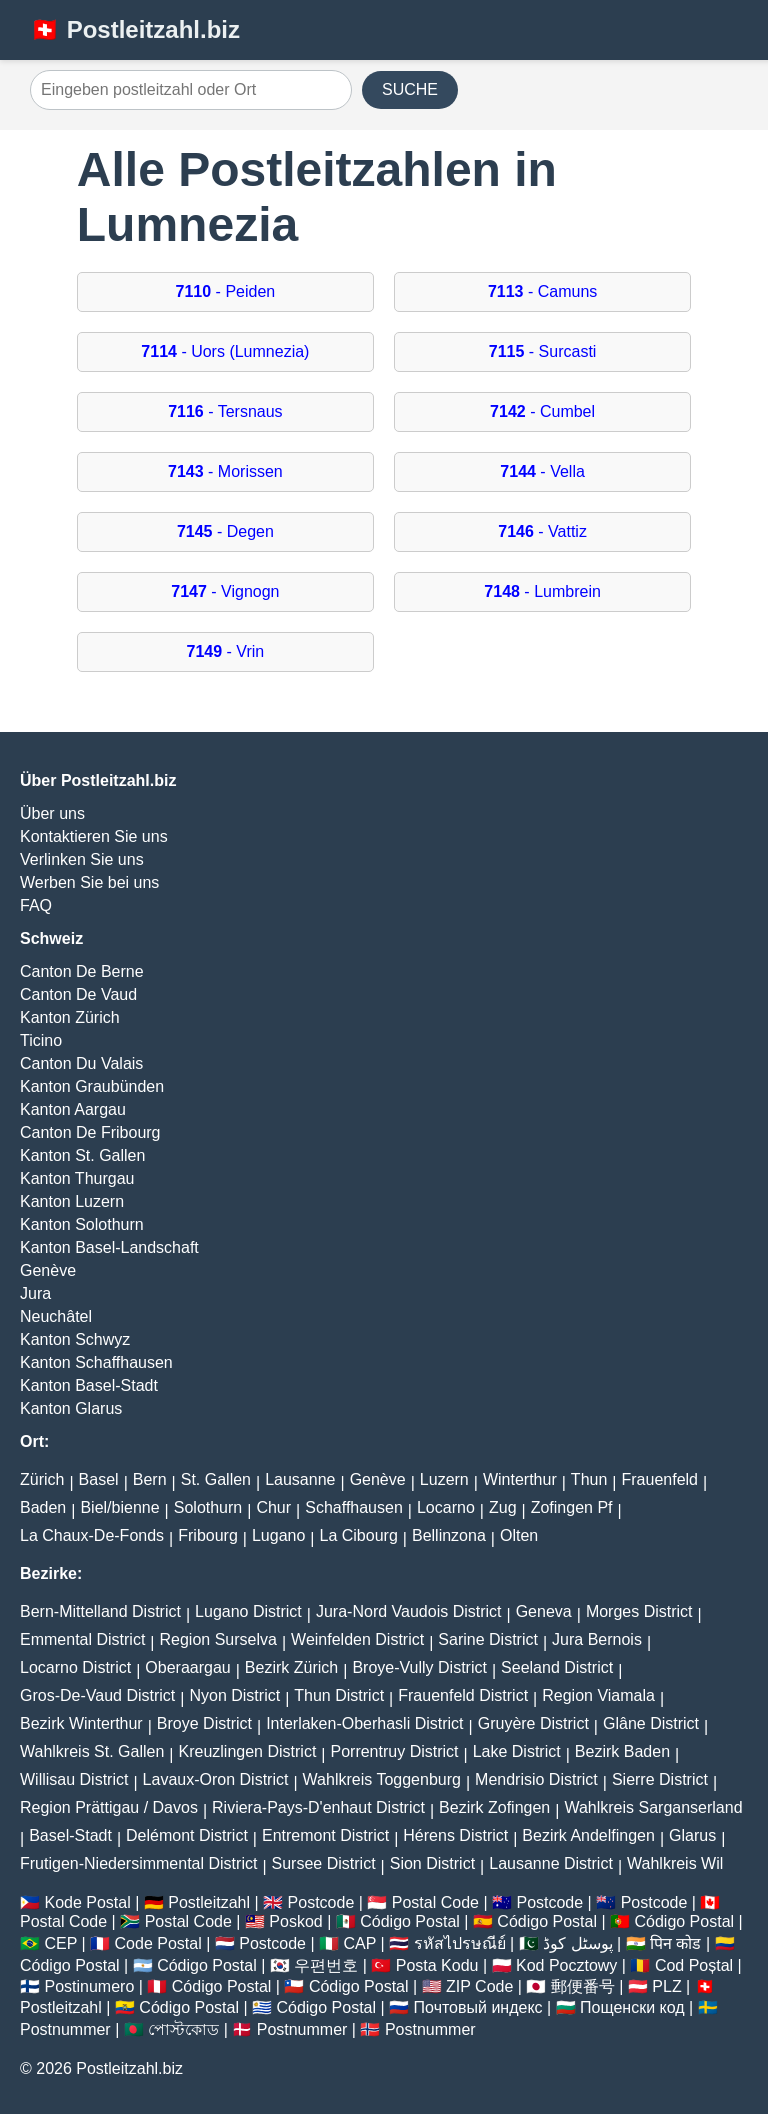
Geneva (544, 1611)
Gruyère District (533, 1723)
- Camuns (542, 291)
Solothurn (208, 1507)
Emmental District (82, 1639)
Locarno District (75, 1667)
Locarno (446, 1507)
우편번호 (326, 1965)
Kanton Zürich (70, 1017)
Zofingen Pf (572, 1507)
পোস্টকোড (183, 2029)
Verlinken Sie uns (82, 859)
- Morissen (225, 471)
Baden (43, 1507)
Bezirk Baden (622, 1751)
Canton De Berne (82, 971)
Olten (519, 1535)
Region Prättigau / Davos (109, 1807)
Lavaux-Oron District (216, 1779)
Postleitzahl (209, 1902)
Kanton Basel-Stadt (89, 1385)
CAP (359, 1943)
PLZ (666, 1986)
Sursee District (324, 1863)
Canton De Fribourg (90, 1132)
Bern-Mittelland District (100, 1611)
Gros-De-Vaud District (97, 1695)
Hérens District (455, 1835)
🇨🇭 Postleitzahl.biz (135, 29)
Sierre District (660, 1779)
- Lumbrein (542, 591)
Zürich (42, 1479)
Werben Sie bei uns (89, 882)
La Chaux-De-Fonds (92, 1535)
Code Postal (158, 1943)
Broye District (204, 1723)
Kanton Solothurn (82, 1224)
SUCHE (410, 89)
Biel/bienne (119, 1507)
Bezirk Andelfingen (588, 1835)
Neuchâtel (56, 1316)
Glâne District (651, 1723)
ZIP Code (479, 1986)
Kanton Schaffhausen (96, 1362)
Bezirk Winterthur (81, 1723)
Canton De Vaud (78, 994)
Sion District (432, 1863)
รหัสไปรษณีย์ (460, 1943)
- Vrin (226, 651)
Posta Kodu (437, 1965)
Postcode (321, 1902)
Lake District (517, 1751)
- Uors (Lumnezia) (225, 351)
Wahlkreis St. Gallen (92, 1751)
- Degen (225, 531)
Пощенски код (632, 2007)
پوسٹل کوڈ (577, 1943)
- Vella (542, 471)
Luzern (444, 1479)
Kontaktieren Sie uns (94, 836)
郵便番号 (583, 1986)
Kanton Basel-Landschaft (109, 1247)
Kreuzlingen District (248, 1751)
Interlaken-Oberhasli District (364, 1723)
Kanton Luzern (72, 1201)
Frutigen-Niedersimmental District (138, 1863)
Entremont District (325, 1835)
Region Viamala (598, 1695)
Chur (273, 1507)
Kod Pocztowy (566, 1965)
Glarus (692, 1835)
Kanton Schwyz (75, 1339)
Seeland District (557, 1667)
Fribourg (208, 1535)
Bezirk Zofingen (494, 1807)
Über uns (52, 813)
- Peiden (226, 291)
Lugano (278, 1535)
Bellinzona (449, 1535)
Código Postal (410, 1921)
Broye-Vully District (419, 1667)
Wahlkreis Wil (675, 1863)
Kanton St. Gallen (82, 1155)
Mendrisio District (536, 1779)
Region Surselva (218, 1639)
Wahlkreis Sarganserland (653, 1807)
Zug (503, 1507)
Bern (150, 1479)
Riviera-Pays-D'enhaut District (318, 1807)
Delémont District (187, 1835)
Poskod (295, 1921)
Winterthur (520, 1479)
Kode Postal (87, 1902)
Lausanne (300, 1479)
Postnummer (65, 2029)
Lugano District (248, 1611)
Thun (589, 1479)
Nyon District (234, 1695)
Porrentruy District (394, 1751)
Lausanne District (551, 1863)
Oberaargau (187, 1667)
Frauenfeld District (463, 1695)
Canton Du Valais (81, 1063)
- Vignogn (225, 591)
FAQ (36, 905)
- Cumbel (542, 411)
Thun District (339, 1695)
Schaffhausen (354, 1507)
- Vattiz (542, 531)
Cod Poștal (694, 1965)
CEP (60, 1943)
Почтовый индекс (478, 2007)
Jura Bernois (597, 1639)
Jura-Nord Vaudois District (409, 1611)
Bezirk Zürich (291, 1667)
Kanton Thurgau (77, 1178)
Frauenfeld (659, 1479)
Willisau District (74, 1779)
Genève (48, 1270)
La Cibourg (359, 1535)
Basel (99, 1479)
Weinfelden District (357, 1639)
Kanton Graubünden (92, 1086)
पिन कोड (675, 1943)
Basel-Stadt (70, 1835)
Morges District (639, 1611)
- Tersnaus (225, 411)
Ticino (41, 1040)
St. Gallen (216, 1479)
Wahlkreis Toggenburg (382, 1779)
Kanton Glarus (71, 1408)
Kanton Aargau (73, 1109)
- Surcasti (543, 351)
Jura (35, 1293)
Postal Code (435, 1902)
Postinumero (89, 1986)
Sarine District (488, 1639)
